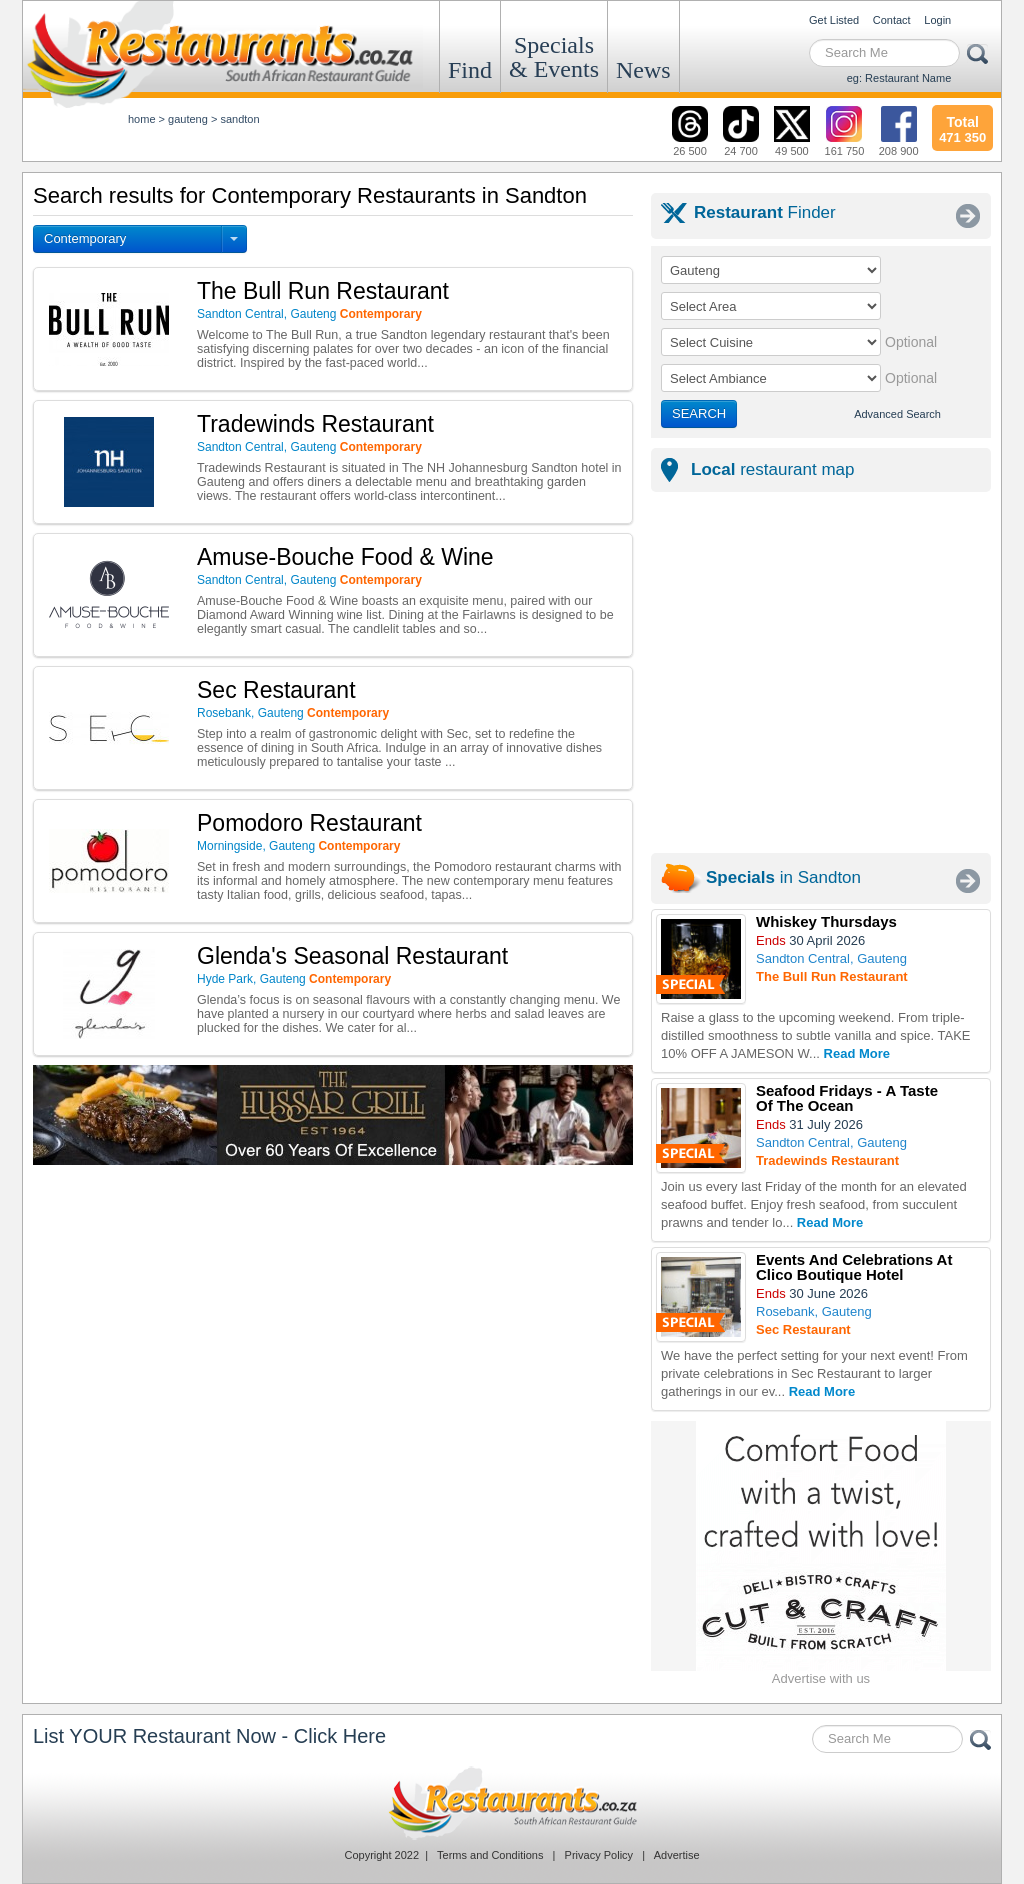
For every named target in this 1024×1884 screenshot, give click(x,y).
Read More (857, 1053)
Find (470, 70)
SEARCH (699, 413)
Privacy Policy (599, 1855)
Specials (554, 57)
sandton (239, 119)
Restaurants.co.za (512, 1803)
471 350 (962, 127)
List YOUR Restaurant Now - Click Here (209, 1736)
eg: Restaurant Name (899, 78)
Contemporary (85, 238)
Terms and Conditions (490, 1855)
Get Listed (834, 20)
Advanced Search (897, 414)
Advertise (677, 1855)
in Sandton (783, 877)
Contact (892, 20)
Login (937, 20)
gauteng (188, 119)
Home (142, 119)
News (643, 70)
